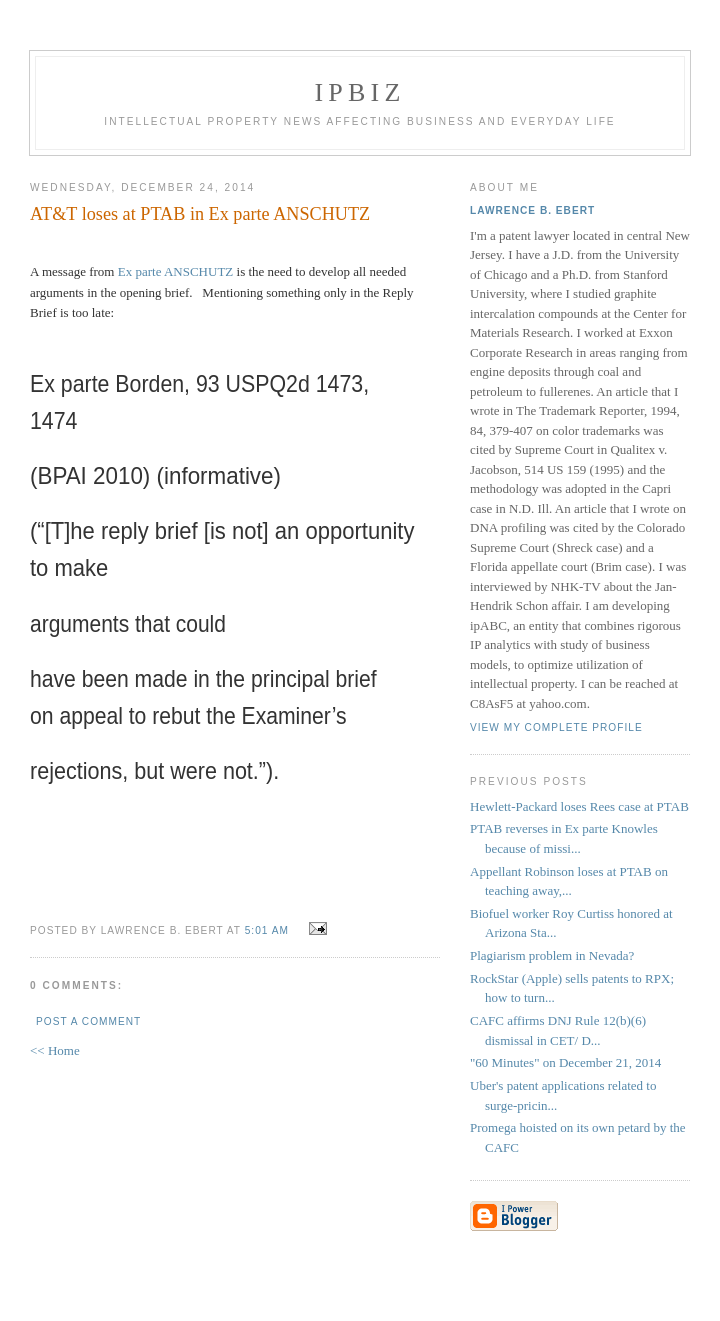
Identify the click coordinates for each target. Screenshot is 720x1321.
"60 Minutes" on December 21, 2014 (565, 1062)
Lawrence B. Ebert (532, 210)
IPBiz (360, 92)
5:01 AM (267, 930)
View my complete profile (556, 727)
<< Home (55, 1050)
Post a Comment (88, 1021)
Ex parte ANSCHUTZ (177, 271)
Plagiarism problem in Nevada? (552, 955)
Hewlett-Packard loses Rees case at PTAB (579, 806)
